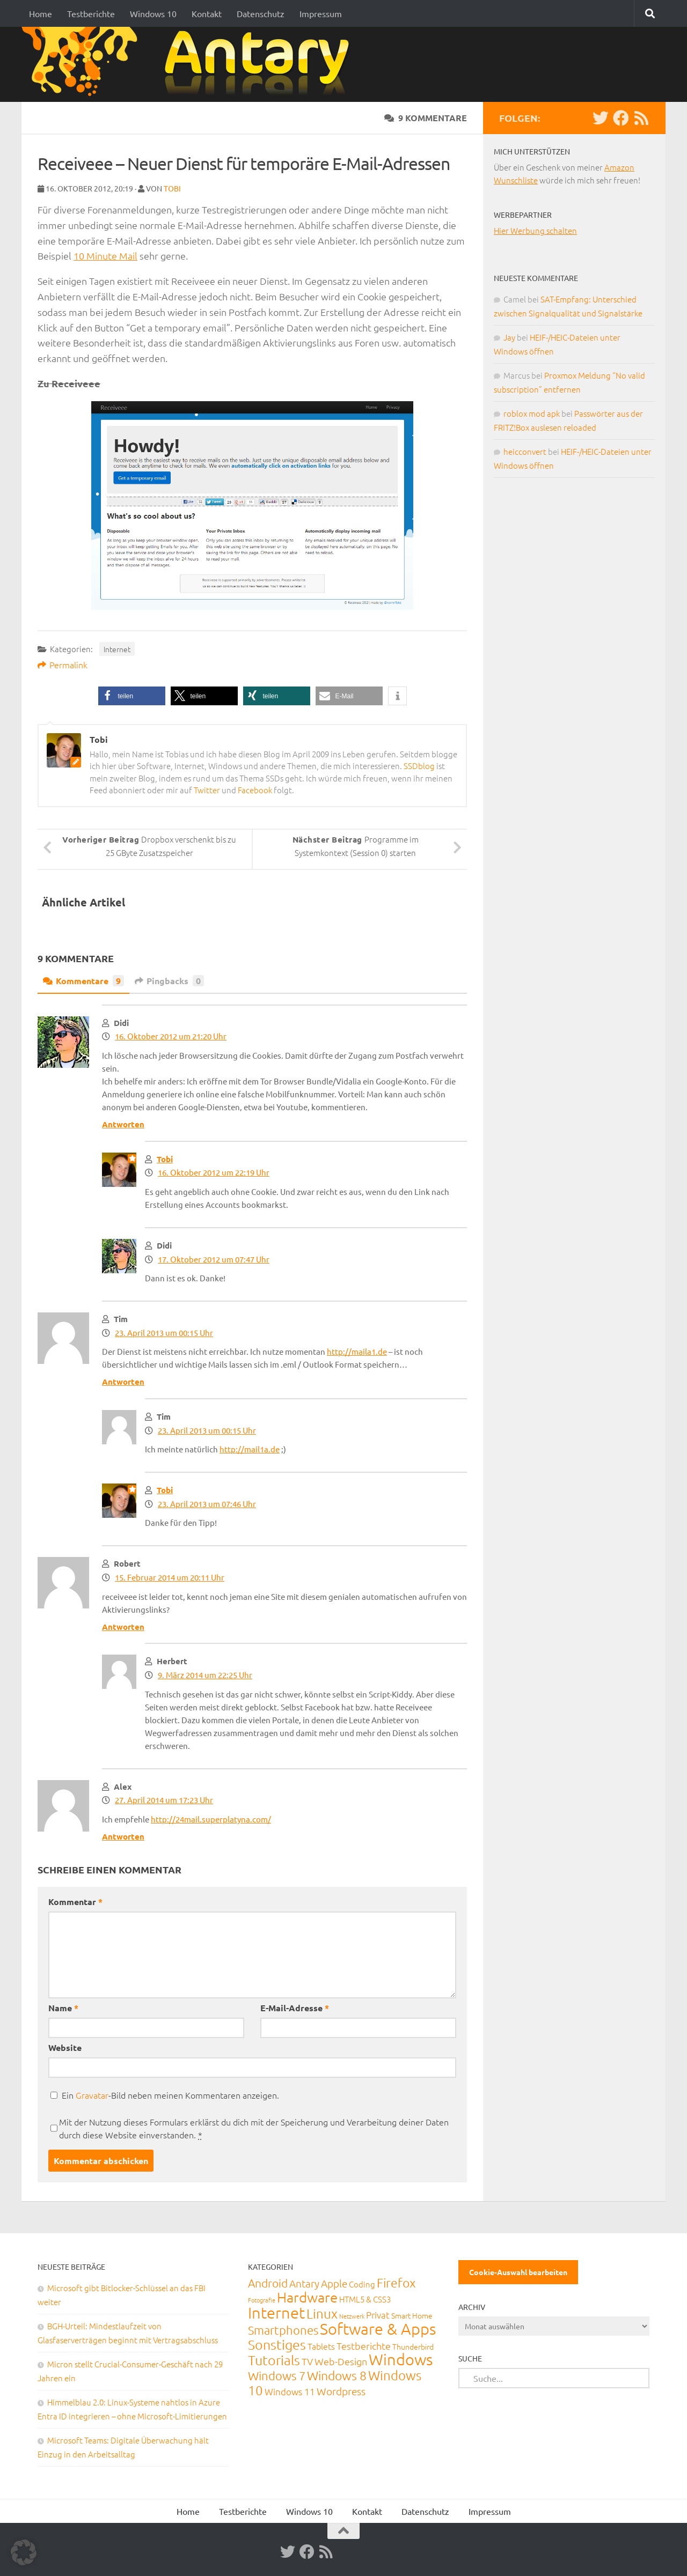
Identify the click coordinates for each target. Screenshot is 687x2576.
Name (63, 2007)
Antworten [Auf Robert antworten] (123, 1626)
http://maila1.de (357, 1351)
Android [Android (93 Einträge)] (268, 2283)
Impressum (320, 13)
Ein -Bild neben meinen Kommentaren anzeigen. (170, 2095)
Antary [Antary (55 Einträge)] (304, 2283)
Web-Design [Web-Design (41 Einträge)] (341, 2361)
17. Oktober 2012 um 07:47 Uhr (213, 1259)
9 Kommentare (425, 117)
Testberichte (91, 13)
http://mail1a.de (250, 1449)
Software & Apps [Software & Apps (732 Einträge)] (378, 2328)
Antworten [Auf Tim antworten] (123, 1381)
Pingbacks (169, 980)
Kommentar (75, 1901)
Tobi (172, 188)
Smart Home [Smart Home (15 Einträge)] (412, 2315)
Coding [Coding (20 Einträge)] (362, 2284)
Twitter (207, 789)
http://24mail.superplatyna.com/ (211, 1819)
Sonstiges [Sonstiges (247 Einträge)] (277, 2344)
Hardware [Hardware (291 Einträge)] (307, 2297)
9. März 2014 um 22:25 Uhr (205, 1675)
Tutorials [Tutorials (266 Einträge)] (274, 2360)
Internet (117, 649)
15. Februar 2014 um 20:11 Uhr (169, 1577)
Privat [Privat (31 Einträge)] (378, 2315)
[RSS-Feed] (641, 118)
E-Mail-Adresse (294, 2007)
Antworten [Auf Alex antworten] (123, 1836)
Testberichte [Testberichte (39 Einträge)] (364, 2345)
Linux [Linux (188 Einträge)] (322, 2313)
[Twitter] (601, 118)
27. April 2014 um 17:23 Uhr (164, 1800)
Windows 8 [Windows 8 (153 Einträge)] (337, 2375)
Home (40, 13)
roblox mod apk (531, 413)
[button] (131, 696)
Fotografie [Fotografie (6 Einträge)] (261, 2299)
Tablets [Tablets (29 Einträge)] (321, 2346)
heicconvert (524, 451)
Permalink (62, 664)
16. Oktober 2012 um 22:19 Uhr (213, 1172)
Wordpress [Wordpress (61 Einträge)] (341, 2391)
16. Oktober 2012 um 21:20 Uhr (170, 1036)
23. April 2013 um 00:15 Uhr (164, 1332)
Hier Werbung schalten (535, 230)
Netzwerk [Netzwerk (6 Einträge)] (351, 2316)
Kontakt (207, 13)
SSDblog (419, 765)
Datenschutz (260, 13)
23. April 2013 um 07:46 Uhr (207, 1504)
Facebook (255, 789)
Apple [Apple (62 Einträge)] (334, 2283)
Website (65, 2047)
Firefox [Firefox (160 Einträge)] (396, 2282)
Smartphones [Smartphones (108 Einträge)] (283, 2330)
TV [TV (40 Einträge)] (307, 2361)
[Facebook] (621, 118)
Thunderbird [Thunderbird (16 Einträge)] (413, 2346)
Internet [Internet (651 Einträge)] (276, 2312)
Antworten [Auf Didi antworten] (123, 1124)
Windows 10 (153, 13)
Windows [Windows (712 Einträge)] (401, 2359)
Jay (509, 337)
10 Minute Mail (105, 255)
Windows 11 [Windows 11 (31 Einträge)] (290, 2391)
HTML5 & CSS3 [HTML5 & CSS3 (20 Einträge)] (365, 2299)
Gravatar (92, 2095)
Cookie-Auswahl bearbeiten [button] (518, 2272)
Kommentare (83, 980)
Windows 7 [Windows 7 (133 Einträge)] (276, 2375)
